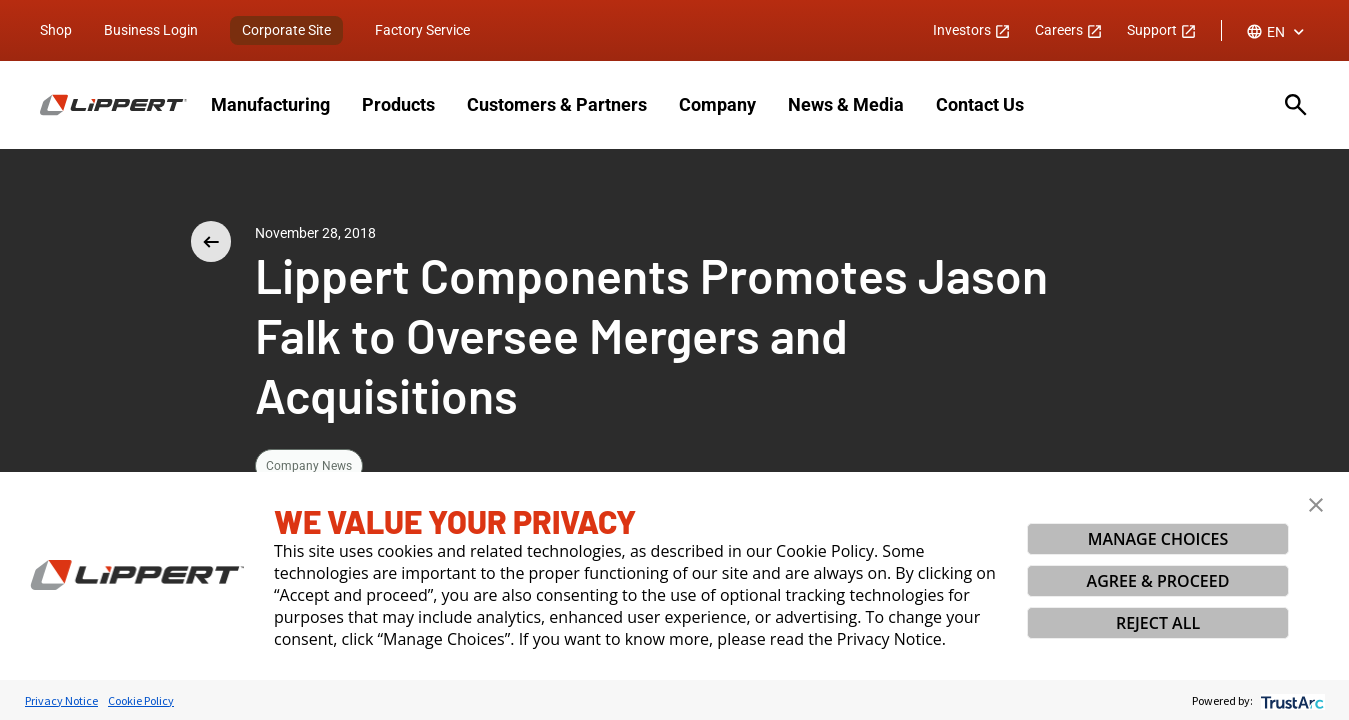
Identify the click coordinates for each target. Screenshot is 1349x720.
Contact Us (980, 104)
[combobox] (1277, 32)
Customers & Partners (557, 104)
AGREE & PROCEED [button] (1158, 581)
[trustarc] (1290, 700)
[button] (1316, 505)
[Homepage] (113, 105)
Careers (1069, 30)
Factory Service (422, 30)
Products (398, 104)
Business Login (151, 30)
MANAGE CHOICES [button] (1158, 539)
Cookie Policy (141, 700)
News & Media (846, 104)
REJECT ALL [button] (1158, 623)
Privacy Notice (61, 700)
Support (1162, 30)
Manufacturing (270, 104)
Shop (56, 30)
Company (717, 104)
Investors (972, 30)
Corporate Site (286, 30)
